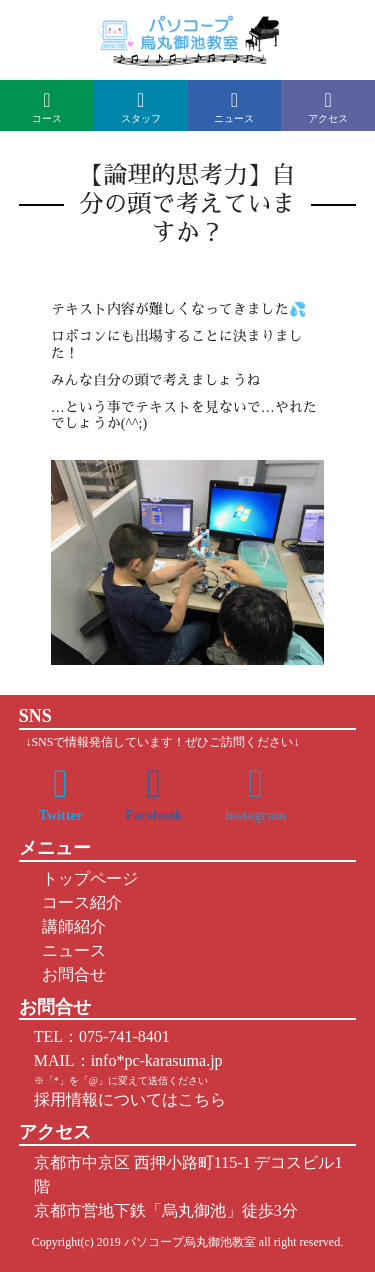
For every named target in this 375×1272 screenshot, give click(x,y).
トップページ (86, 878)
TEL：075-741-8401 (102, 1036)
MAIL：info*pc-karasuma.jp (128, 1060)
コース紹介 (78, 902)
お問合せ (70, 974)
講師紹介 (70, 926)
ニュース (70, 950)
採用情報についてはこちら (130, 1099)
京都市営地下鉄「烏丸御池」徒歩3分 (166, 1210)
